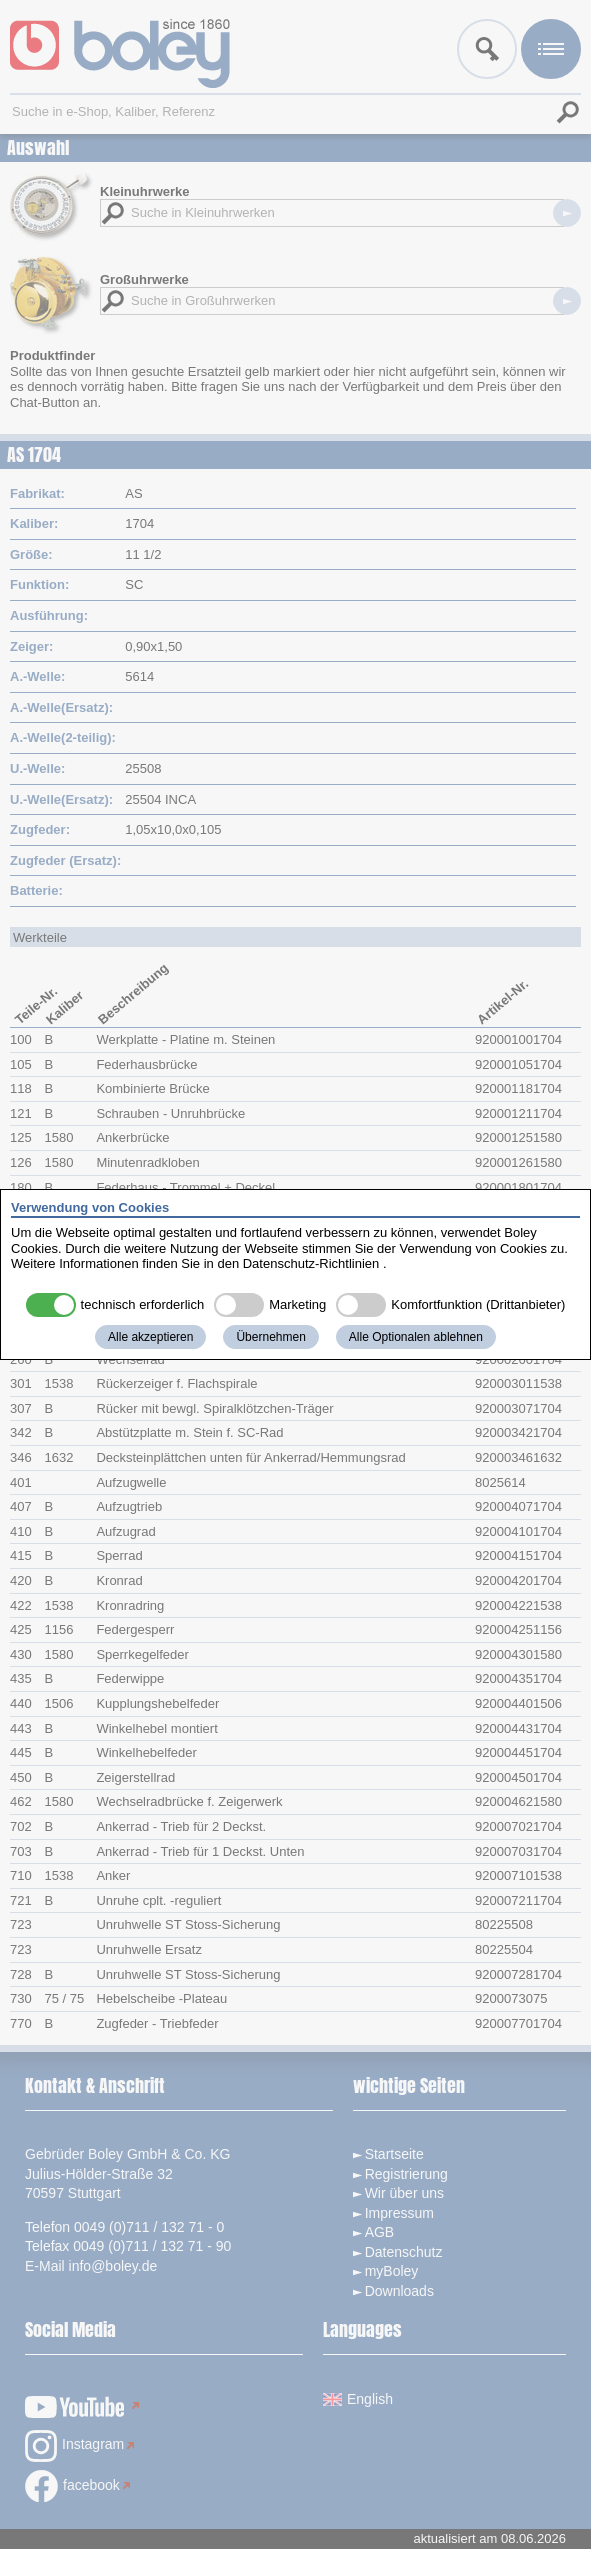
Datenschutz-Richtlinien (311, 1263)
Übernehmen (270, 1337)
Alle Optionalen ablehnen (416, 1337)
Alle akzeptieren (150, 1337)
